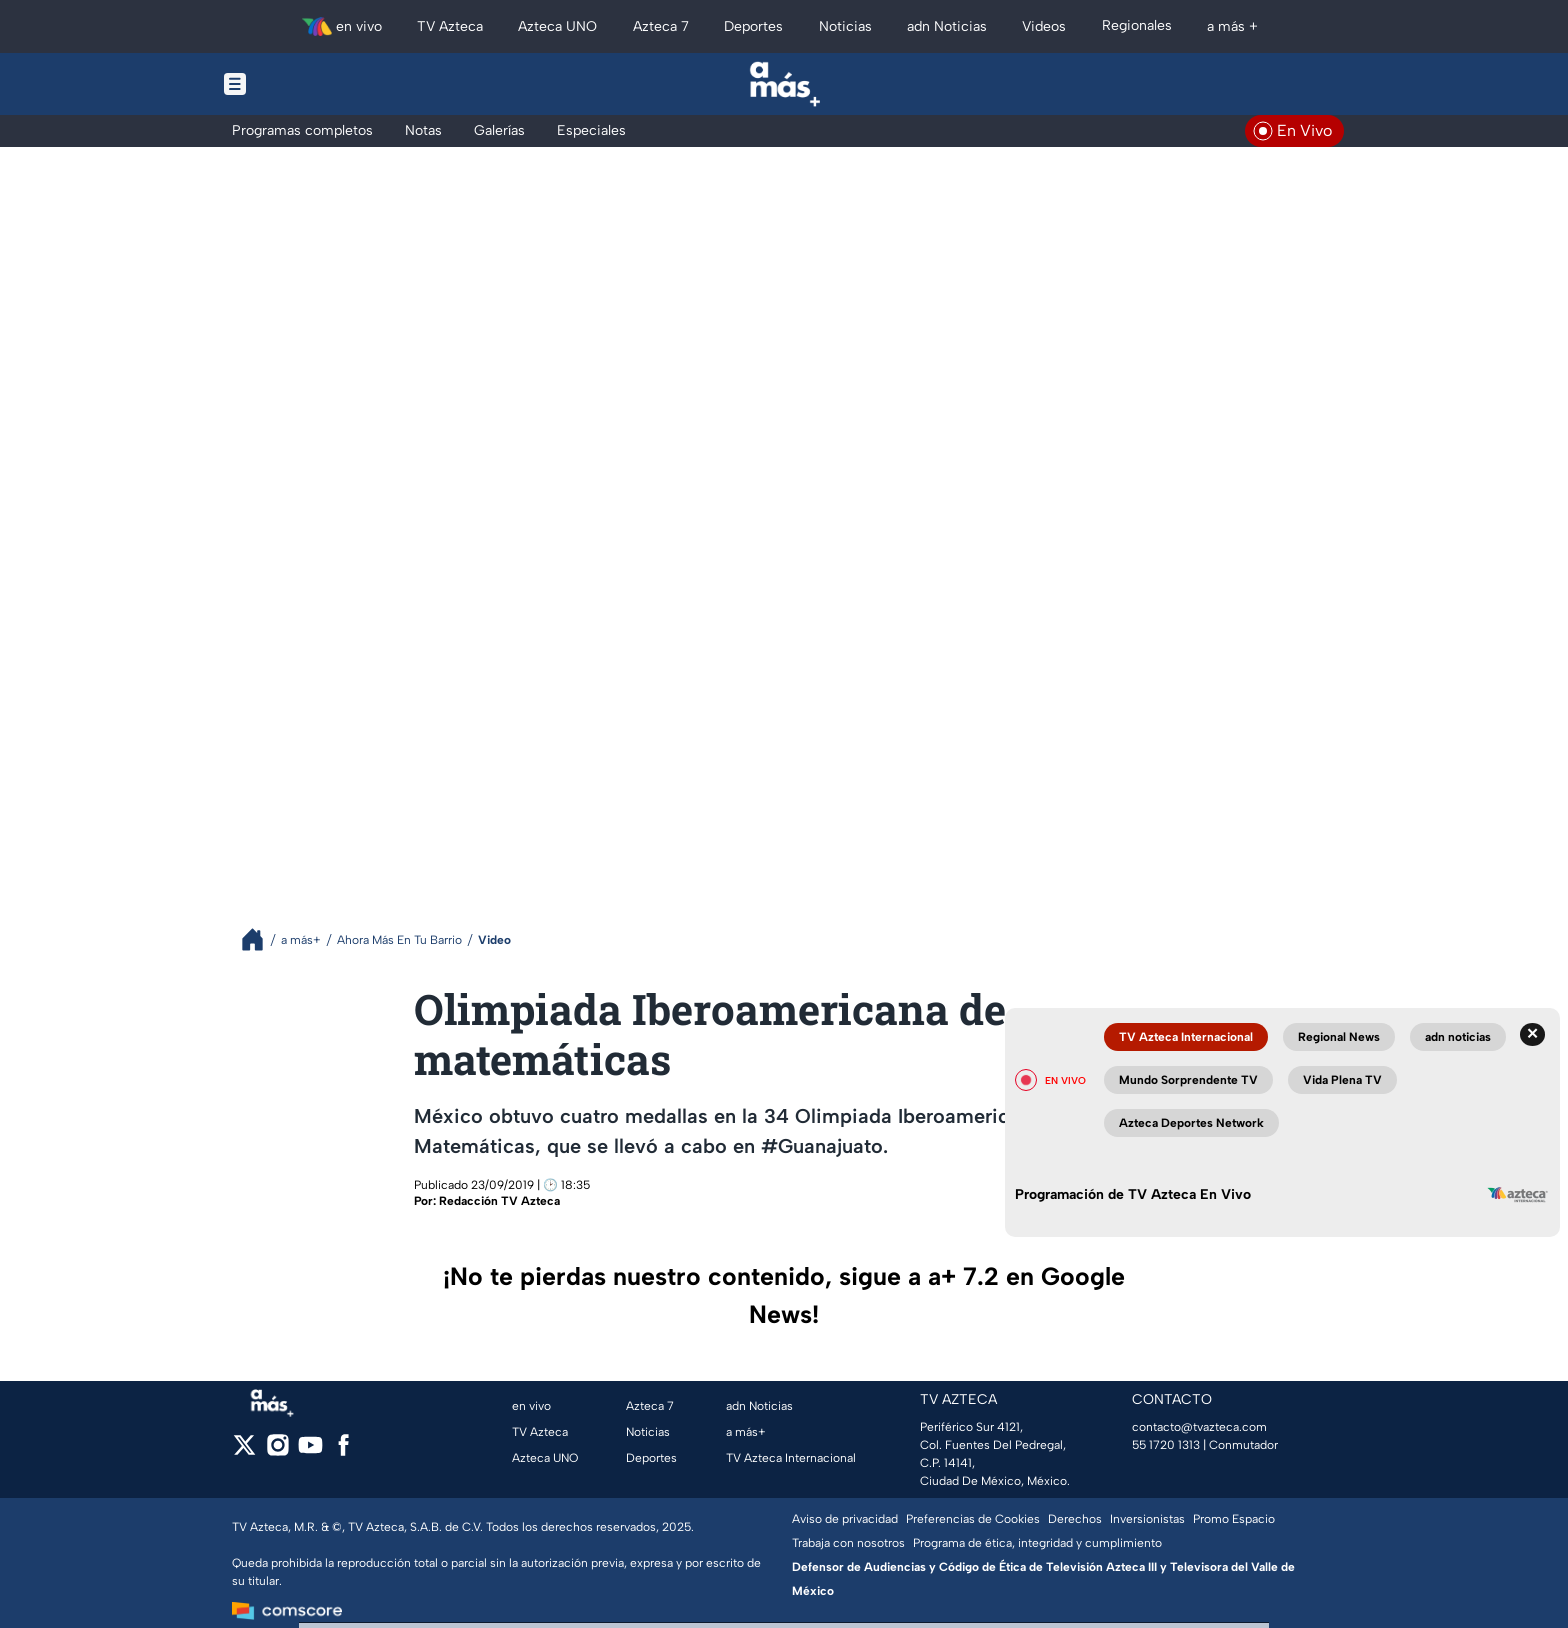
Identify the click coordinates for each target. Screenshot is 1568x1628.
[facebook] (343, 1451)
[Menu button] (304, 84)
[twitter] (244, 1451)
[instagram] (277, 1451)
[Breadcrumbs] (260, 939)
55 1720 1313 (1166, 1445)
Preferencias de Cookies (973, 1519)
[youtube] (310, 1451)
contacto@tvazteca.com (1199, 1427)
